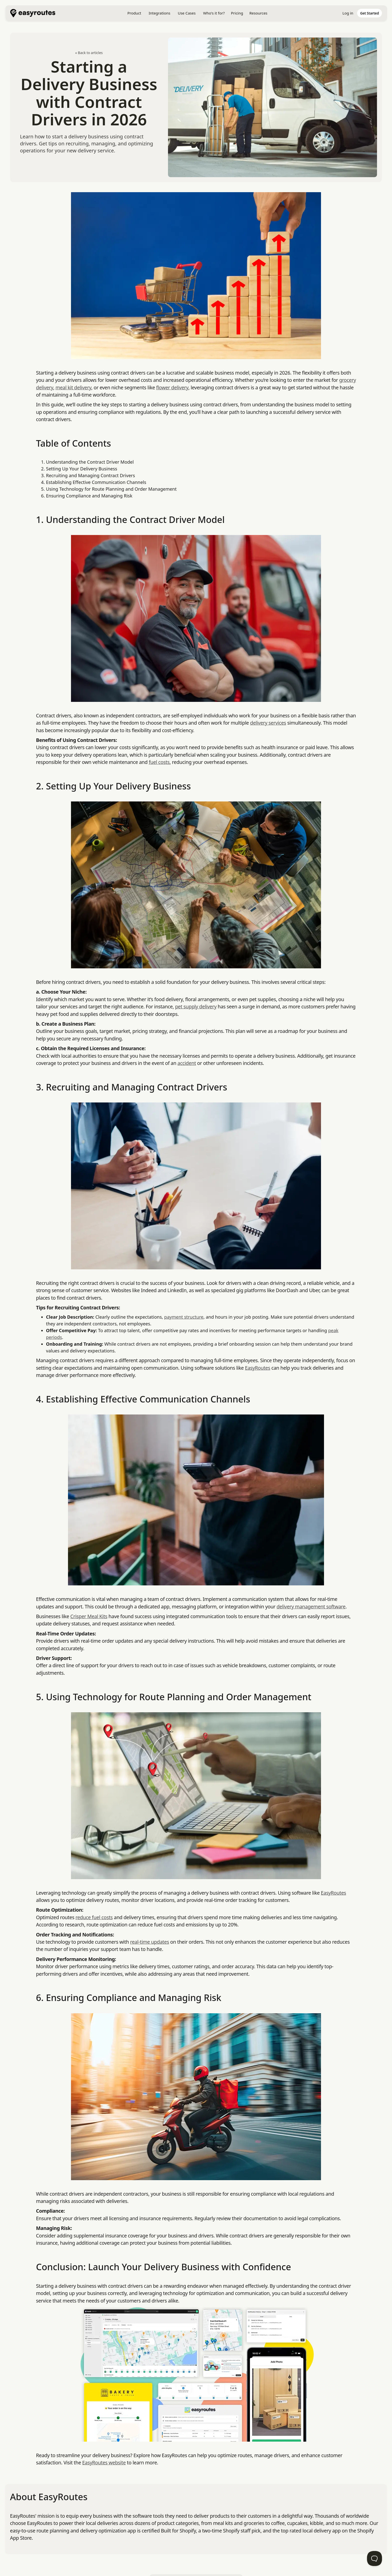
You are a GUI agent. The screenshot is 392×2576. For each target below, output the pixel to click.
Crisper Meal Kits (88, 1616)
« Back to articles (89, 52)
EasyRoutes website (104, 2462)
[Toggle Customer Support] (374, 2558)
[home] (35, 13)
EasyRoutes (257, 1367)
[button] (134, 13)
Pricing (237, 13)
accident (187, 1063)
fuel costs (159, 762)
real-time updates (149, 1941)
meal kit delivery (73, 387)
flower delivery (172, 387)
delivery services (268, 722)
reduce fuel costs (94, 1917)
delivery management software (311, 1606)
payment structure (184, 1317)
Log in (347, 13)
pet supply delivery (195, 1006)
